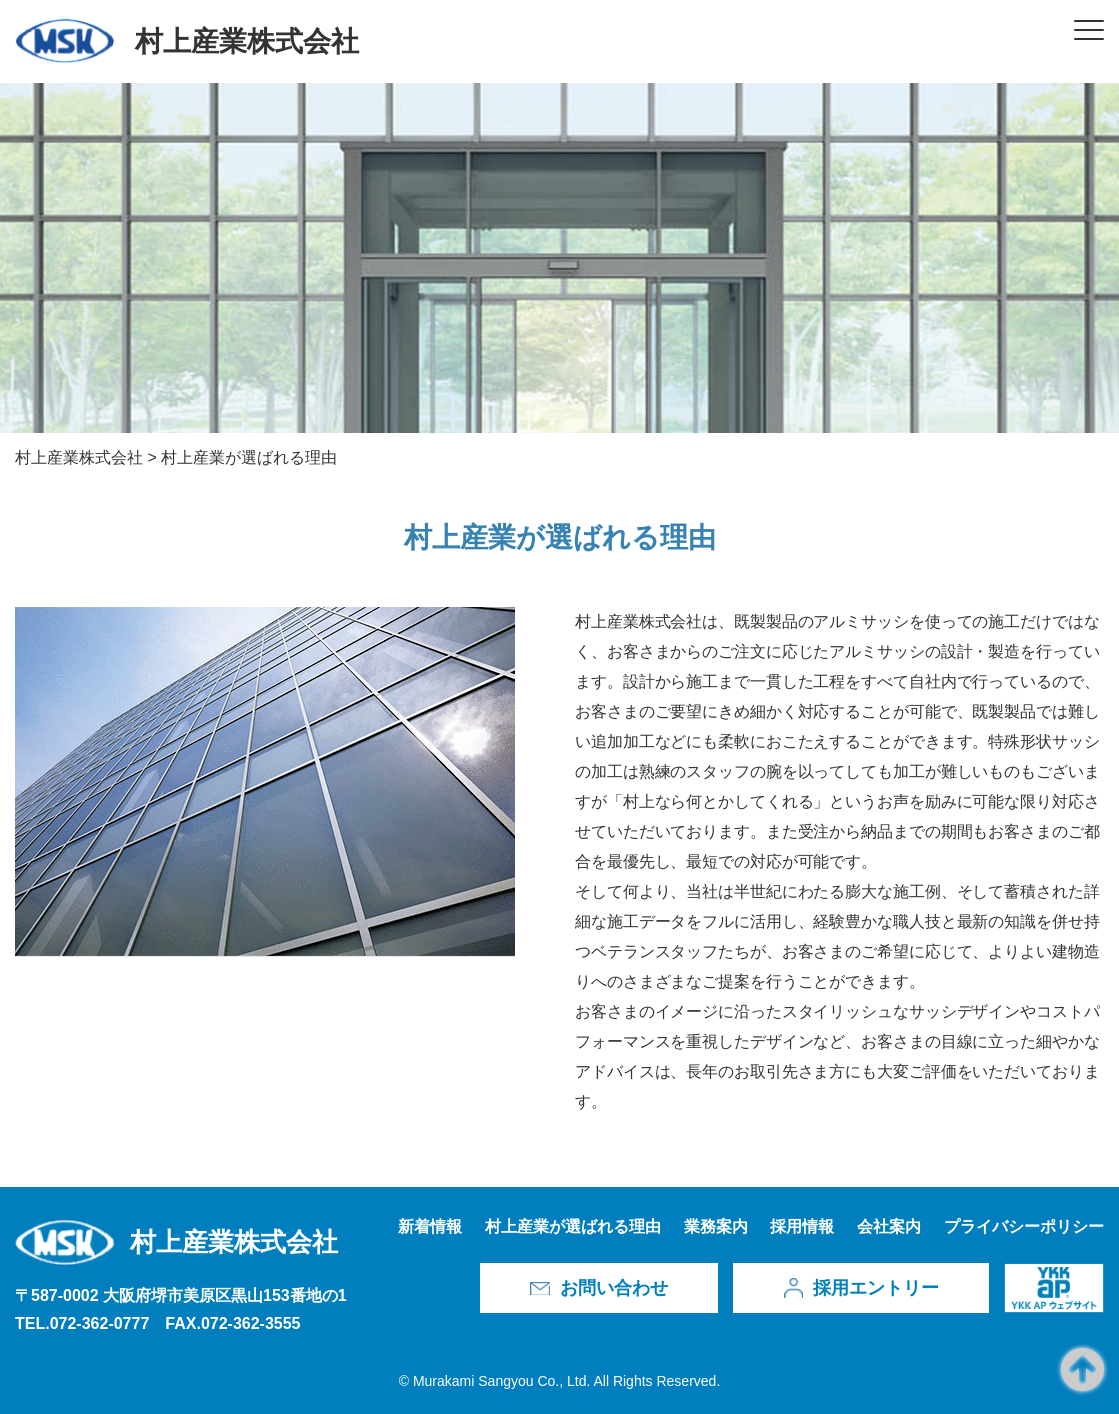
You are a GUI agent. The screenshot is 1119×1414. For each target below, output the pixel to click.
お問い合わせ (614, 1288)
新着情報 (430, 1226)
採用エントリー (876, 1288)
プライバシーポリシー (1024, 1226)
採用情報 (802, 1226)
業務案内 (716, 1226)
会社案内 (889, 1226)
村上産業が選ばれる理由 (573, 1226)
